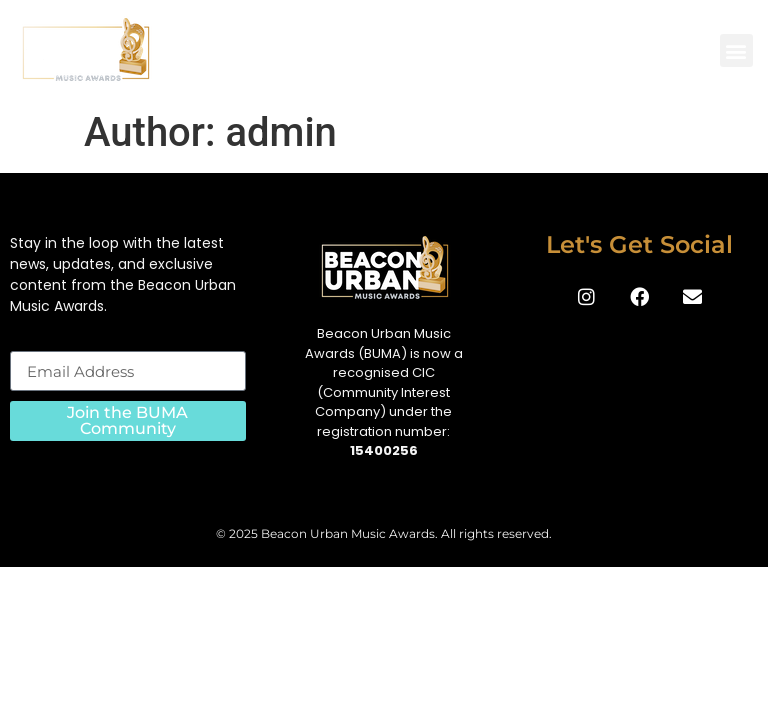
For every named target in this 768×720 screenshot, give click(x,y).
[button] (736, 50)
